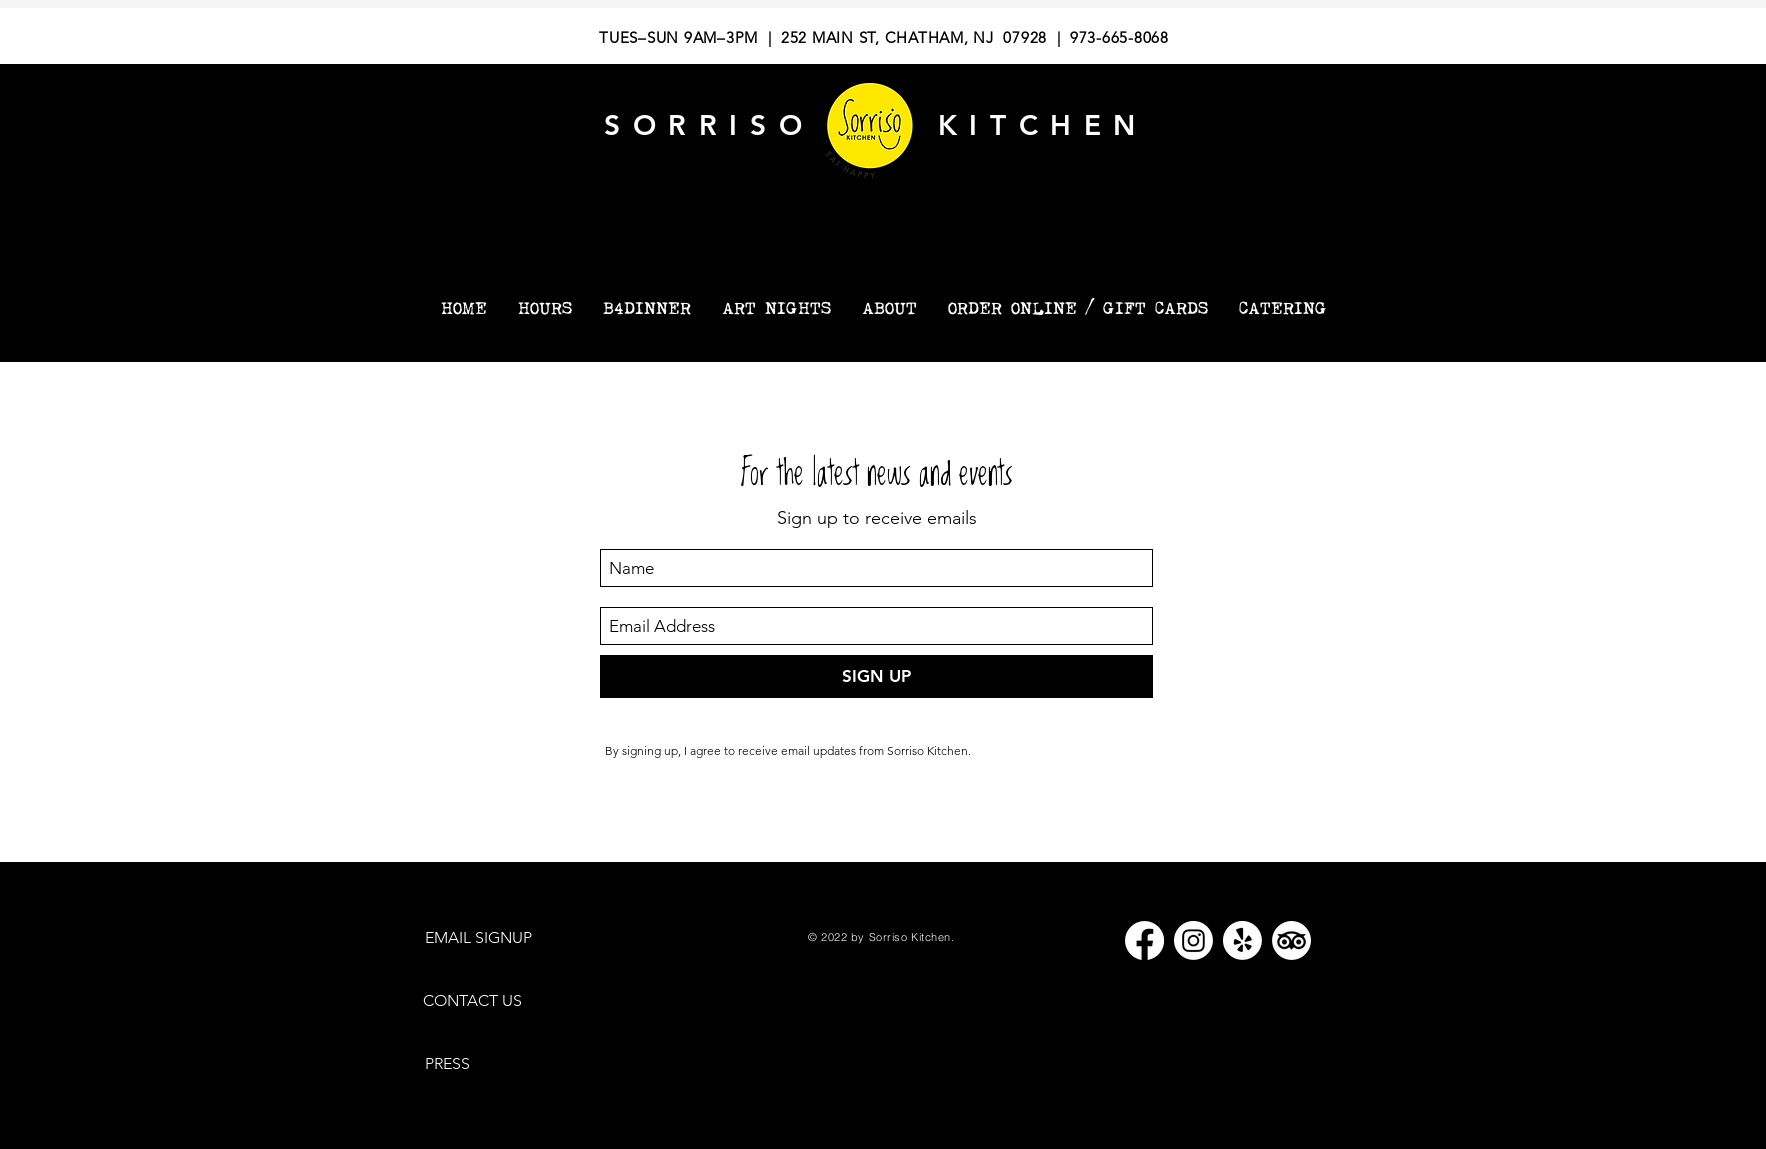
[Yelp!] (1242, 940)
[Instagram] (1193, 940)
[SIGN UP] (876, 676)
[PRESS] (454, 1064)
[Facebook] (1144, 940)
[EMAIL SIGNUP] (488, 938)
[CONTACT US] (481, 1001)
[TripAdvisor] (1291, 940)
